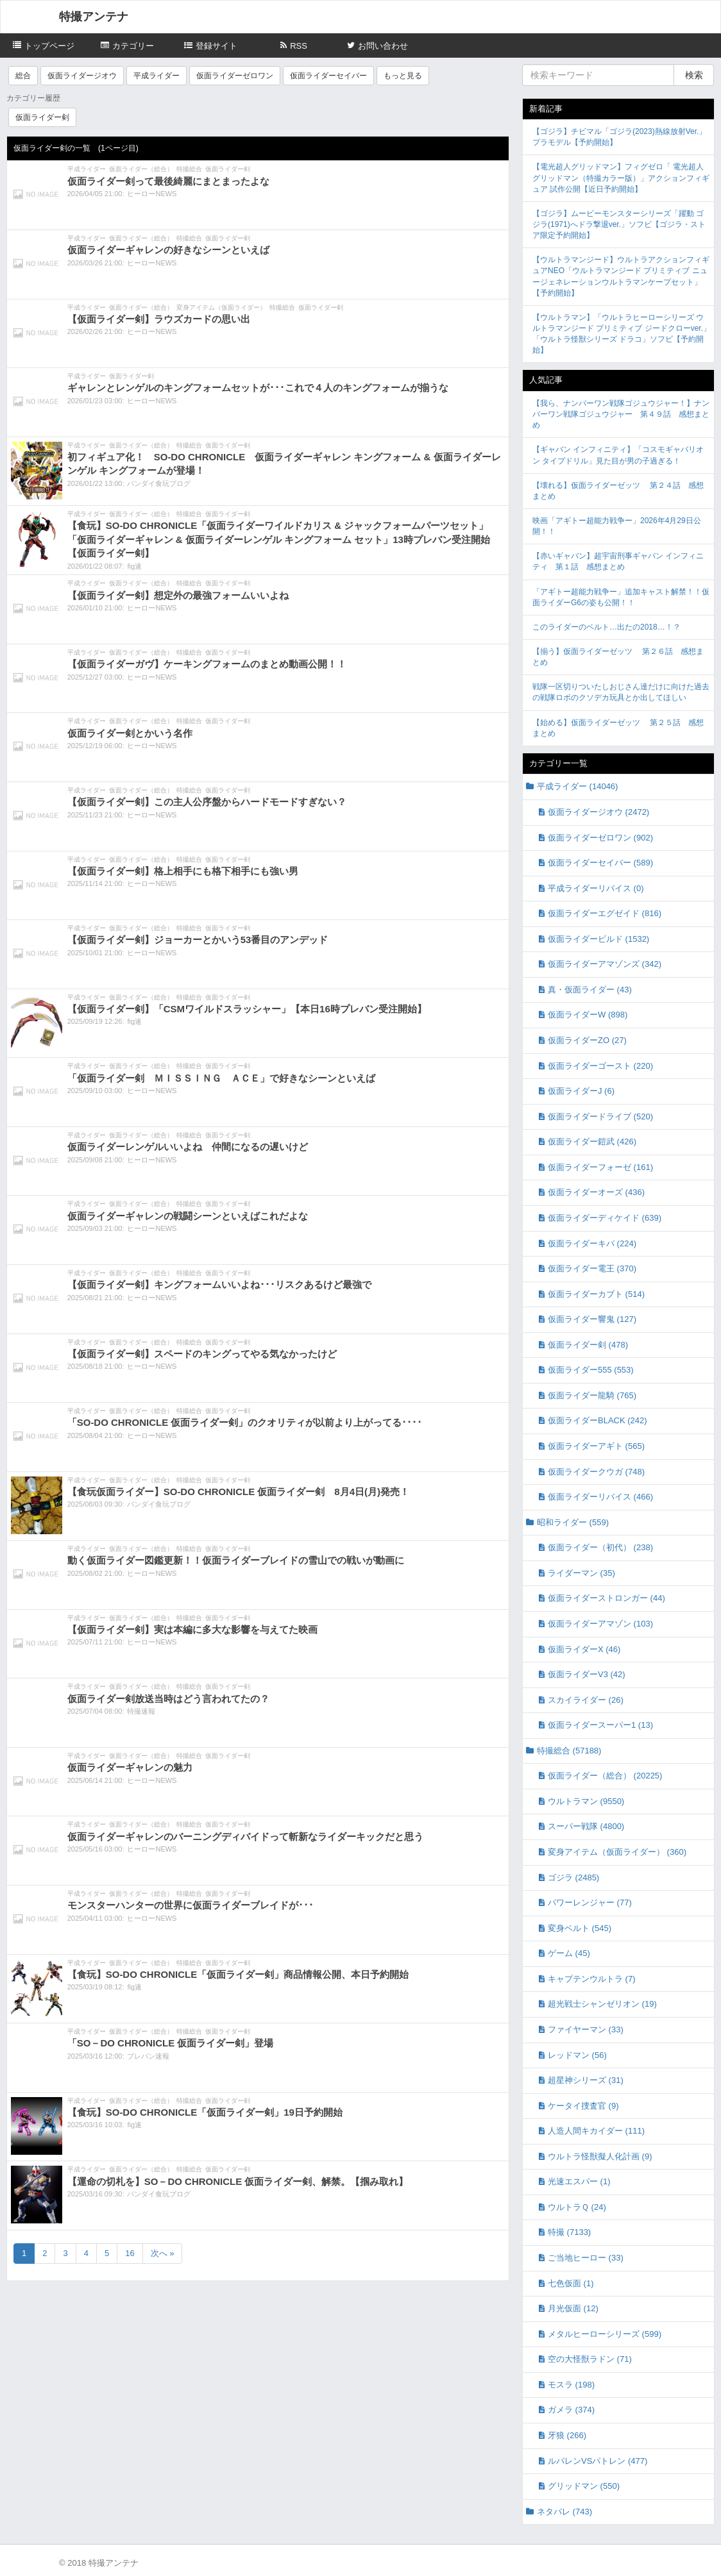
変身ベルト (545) (579, 1928)
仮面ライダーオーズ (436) (596, 1192)
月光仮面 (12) (573, 2308)
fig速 (134, 566)
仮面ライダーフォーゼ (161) (600, 1167)
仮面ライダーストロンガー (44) (606, 1598)
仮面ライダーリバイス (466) (600, 1496)
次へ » (162, 2253)
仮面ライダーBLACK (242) (597, 1420)
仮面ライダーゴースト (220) (600, 1066)
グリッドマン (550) (584, 2486)
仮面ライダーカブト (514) (596, 1294)
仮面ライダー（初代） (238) (600, 1547)
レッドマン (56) (577, 2055)
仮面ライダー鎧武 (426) (592, 1141)
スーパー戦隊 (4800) (586, 1826)
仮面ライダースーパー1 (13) (600, 1725)
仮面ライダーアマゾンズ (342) (604, 964)
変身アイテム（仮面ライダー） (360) (617, 1852)
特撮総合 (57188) (569, 1750)
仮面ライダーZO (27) (587, 1040)
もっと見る (403, 75)
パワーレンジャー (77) (590, 1902)
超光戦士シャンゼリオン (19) (602, 2004)
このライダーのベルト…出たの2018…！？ (606, 627)
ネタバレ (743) (564, 2511)
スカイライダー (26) (585, 1700)
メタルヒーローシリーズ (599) (604, 2334)
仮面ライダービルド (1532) (598, 939)
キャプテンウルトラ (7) (592, 1979)
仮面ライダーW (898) (587, 1014)
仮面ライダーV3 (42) (586, 1674)
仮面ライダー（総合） (141, 168)
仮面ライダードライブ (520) (600, 1116)
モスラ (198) (571, 2384)
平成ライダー (156, 75)
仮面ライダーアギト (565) (596, 1446)
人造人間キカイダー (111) (596, 2131)
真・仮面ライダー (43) (590, 989)
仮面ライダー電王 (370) (592, 1268)
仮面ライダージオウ (82, 75)
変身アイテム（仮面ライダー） (221, 307)
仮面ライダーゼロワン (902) (600, 837)
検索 (694, 75)
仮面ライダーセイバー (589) (600, 862)
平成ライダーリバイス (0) (596, 888)
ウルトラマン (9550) (586, 1801)
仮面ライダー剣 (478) (588, 1345)
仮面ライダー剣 (42, 117)
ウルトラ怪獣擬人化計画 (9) (600, 2156)
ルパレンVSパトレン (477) (597, 2461)
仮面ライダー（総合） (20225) (605, 1775)
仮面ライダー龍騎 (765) (592, 1395)
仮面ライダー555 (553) (591, 1370)
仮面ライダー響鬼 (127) (592, 1319)
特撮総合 (189, 168)
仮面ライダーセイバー (328, 75)
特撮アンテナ (93, 16)
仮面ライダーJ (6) (581, 1091)
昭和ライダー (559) (573, 1522)
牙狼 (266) (567, 2435)
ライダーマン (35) (581, 1573)
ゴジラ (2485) (573, 1877)
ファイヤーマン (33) (585, 2029)
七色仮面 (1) (571, 2283)
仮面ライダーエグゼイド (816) (604, 913)
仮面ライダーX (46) (584, 1649)
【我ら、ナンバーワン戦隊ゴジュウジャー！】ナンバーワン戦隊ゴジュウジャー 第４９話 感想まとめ (620, 414)
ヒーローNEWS (151, 193)
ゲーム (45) (569, 1953)
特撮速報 (141, 1711)
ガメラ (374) (571, 2409)
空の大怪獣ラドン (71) (590, 2359)
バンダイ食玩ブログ (159, 483)
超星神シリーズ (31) (585, 2080)
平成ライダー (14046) (577, 786)
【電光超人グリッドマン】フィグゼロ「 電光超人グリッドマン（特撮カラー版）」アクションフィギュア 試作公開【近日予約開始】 (620, 177)
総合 (23, 75)
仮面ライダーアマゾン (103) (600, 1623)
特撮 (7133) (569, 2232)
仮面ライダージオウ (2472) (598, 812)
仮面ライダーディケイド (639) (604, 1218)
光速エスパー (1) (579, 2181)
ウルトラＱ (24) (577, 2207)
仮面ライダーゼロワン (234, 75)
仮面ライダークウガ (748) (596, 1471)
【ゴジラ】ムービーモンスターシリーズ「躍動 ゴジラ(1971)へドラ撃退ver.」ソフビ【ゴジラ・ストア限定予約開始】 (619, 224)
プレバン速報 (148, 2056)
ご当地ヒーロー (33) (585, 2257)
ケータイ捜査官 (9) (583, 2106)
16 (129, 2253)
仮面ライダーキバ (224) (592, 1243)
